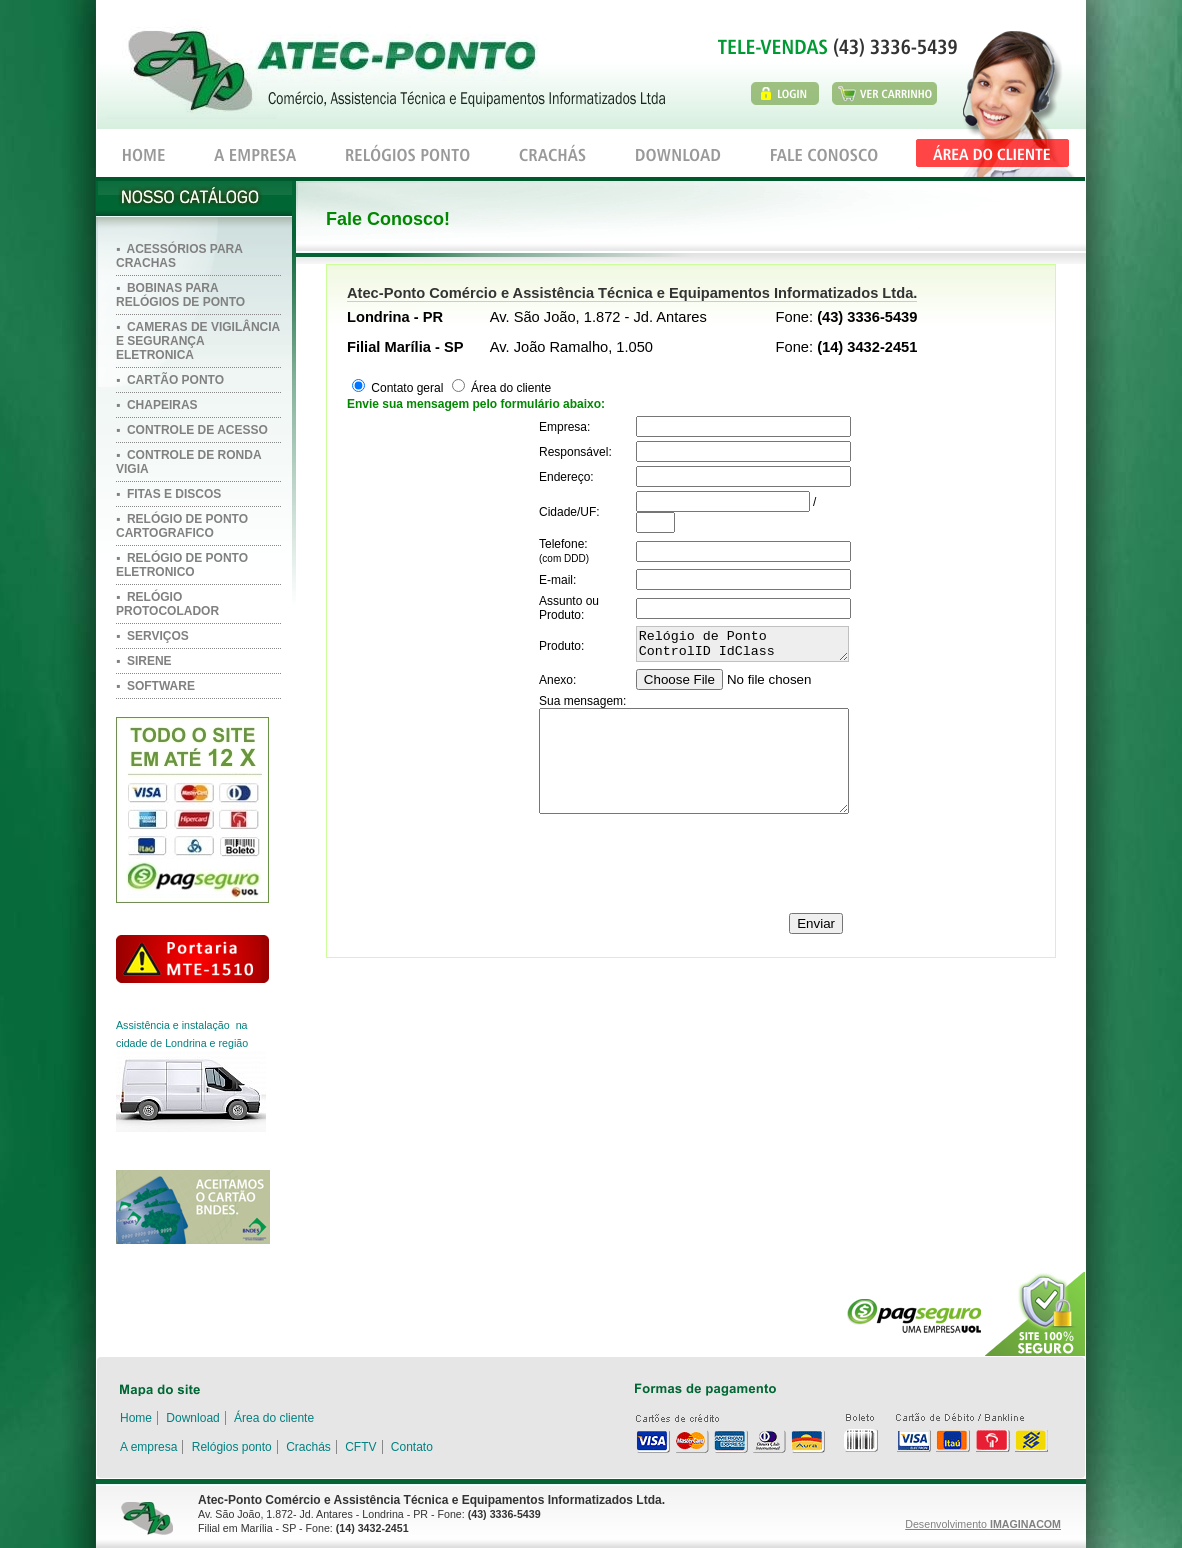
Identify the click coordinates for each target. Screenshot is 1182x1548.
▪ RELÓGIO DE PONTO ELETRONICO (182, 565)
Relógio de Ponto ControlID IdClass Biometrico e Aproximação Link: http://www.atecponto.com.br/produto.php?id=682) (742, 647)
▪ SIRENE (144, 661)
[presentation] (691, 866)
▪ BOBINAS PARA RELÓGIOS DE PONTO (180, 295)
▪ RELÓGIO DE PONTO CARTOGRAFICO (182, 526)
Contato (412, 1447)
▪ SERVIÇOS (152, 636)
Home (136, 1418)
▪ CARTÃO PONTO (170, 380)
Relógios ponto (232, 1447)
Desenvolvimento (983, 1524)
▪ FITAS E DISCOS (168, 494)
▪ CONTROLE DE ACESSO (192, 430)
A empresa (148, 1447)
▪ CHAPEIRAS (157, 405)
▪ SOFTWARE (155, 686)
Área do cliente (509, 388)
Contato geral (405, 388)
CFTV (360, 1447)
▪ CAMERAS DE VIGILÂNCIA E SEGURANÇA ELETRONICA (198, 341)
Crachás (308, 1447)
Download (192, 1418)
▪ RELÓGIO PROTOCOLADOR (167, 604)
